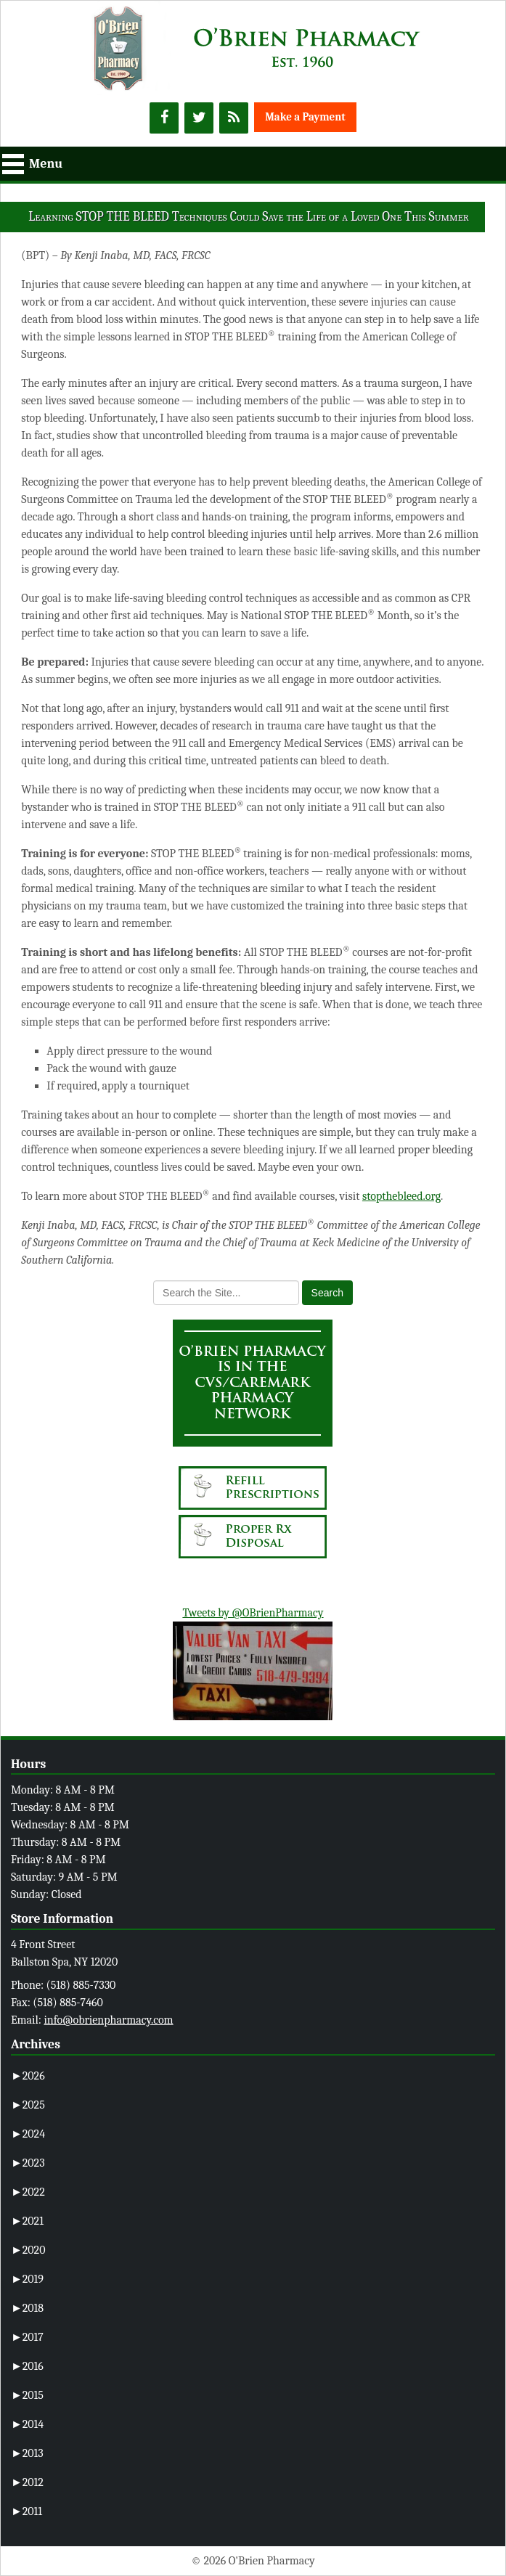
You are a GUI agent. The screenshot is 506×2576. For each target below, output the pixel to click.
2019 (27, 2279)
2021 (27, 2221)
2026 (28, 2075)
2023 (28, 2163)
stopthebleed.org (401, 1196)
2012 (27, 2482)
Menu (45, 163)
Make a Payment (305, 116)
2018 (27, 2308)
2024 (28, 2133)
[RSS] (233, 118)
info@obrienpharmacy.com (108, 2020)
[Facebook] (164, 118)
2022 (28, 2192)
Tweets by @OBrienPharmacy (252, 1612)
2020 (28, 2250)
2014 (27, 2424)
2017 (27, 2337)
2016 (27, 2366)
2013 (27, 2453)
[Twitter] (198, 118)
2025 (28, 2104)
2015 (27, 2395)
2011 (26, 2511)
